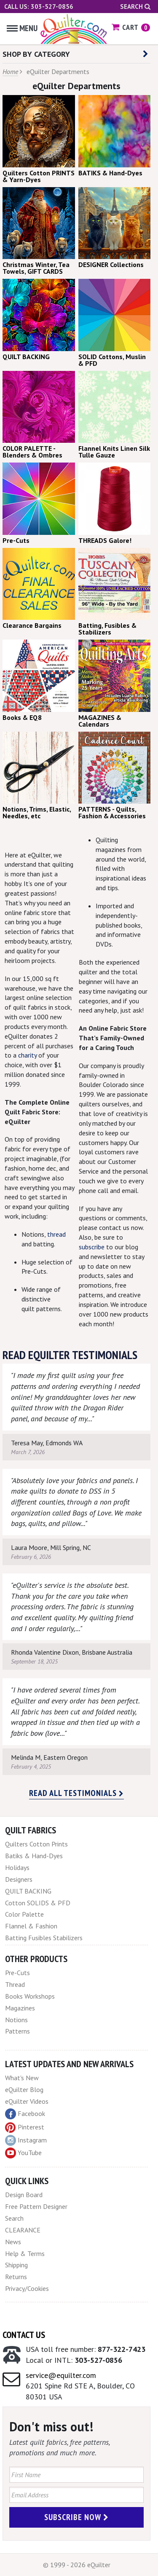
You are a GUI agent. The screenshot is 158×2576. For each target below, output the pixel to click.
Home (10, 71)
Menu (22, 28)
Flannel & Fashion (31, 1926)
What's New (22, 2077)
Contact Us (24, 2335)
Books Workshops (30, 1996)
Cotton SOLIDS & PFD (37, 1903)
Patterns (17, 2031)
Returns (16, 2276)
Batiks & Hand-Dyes (34, 1855)
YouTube (23, 2153)
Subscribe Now (76, 2517)
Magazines (20, 2008)
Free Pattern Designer (36, 2206)
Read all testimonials (76, 1793)
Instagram (26, 2140)
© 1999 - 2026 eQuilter (76, 2564)
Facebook (25, 2113)
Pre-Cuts (17, 1972)
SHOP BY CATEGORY (75, 54)
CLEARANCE (22, 2230)
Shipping (16, 2265)
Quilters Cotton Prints (36, 1844)
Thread (15, 1984)
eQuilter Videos (26, 2101)
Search (135, 7)
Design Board (24, 2194)
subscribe (91, 1247)
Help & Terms (25, 2253)
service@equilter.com (61, 2375)
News (13, 2241)
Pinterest (24, 2126)
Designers (18, 1879)
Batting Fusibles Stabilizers (44, 1937)
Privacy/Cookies (27, 2288)
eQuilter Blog (24, 2089)
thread (56, 1234)
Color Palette (24, 1914)
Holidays (17, 1867)
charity (28, 1055)
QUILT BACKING (28, 1891)
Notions (16, 2019)
